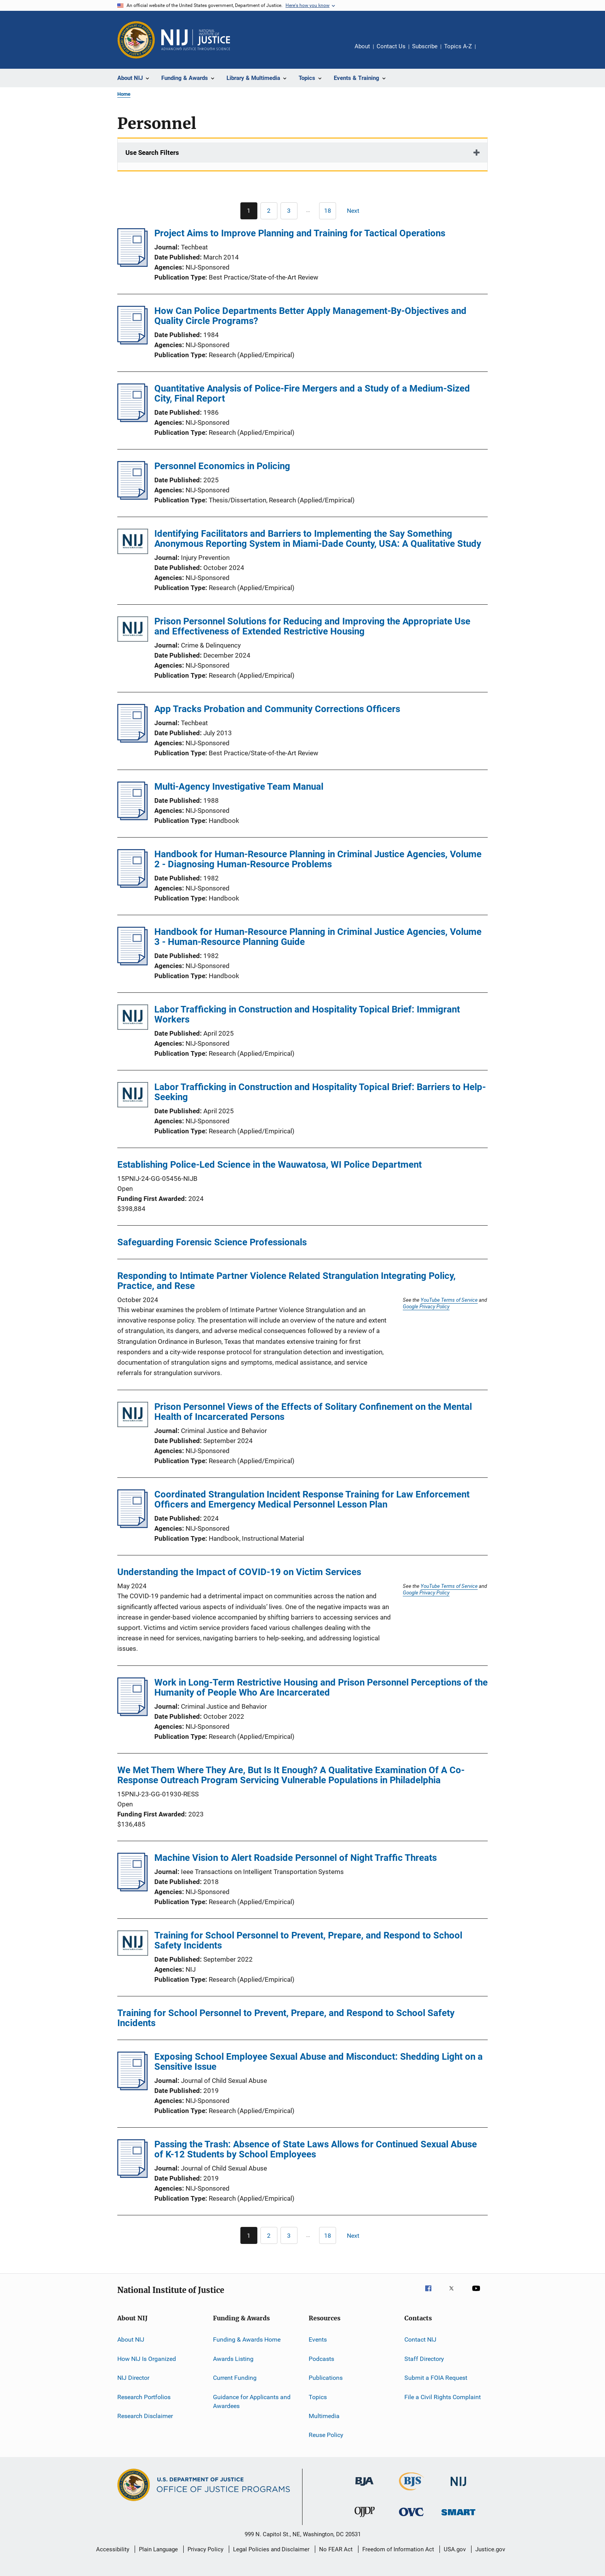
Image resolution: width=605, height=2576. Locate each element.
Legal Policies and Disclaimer (271, 2549)
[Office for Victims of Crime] (411, 2517)
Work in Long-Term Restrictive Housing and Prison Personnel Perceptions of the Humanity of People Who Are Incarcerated (321, 1687)
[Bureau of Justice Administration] (364, 2487)
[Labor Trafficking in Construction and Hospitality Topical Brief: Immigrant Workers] (132, 1018)
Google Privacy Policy (426, 1306)
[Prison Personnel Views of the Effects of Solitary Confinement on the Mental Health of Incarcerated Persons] (132, 1416)
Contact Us (391, 46)
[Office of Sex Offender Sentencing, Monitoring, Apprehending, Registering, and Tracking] (458, 2517)
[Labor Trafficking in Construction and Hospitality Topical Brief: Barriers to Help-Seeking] (132, 1096)
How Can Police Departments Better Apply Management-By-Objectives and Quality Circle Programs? (310, 315)
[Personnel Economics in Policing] (132, 497)
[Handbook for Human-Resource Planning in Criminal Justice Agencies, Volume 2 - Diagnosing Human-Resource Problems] (132, 885)
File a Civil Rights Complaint (442, 2396)
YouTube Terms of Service (449, 1299)
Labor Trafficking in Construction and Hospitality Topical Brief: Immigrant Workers (307, 1014)
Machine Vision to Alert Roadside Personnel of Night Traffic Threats (295, 1857)
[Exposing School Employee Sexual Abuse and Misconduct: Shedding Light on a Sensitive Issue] (132, 2088)
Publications (326, 2377)
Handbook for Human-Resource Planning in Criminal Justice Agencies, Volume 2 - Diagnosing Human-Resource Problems (318, 859)
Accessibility (112, 2549)
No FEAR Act (336, 2549)
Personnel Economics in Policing (222, 466)
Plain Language (158, 2549)
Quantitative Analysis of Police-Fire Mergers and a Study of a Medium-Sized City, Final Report (312, 393)
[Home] (195, 39)
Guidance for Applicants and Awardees (252, 2401)
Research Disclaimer (145, 2416)
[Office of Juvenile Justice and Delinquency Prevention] (365, 2518)
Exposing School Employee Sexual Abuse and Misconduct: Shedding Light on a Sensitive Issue (318, 2061)
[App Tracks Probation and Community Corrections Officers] (132, 740)
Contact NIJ (420, 2339)
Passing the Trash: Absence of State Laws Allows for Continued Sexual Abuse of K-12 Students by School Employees (315, 2149)
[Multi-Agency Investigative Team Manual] (132, 818)
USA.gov (455, 2549)
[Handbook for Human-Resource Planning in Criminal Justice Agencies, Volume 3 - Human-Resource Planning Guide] (132, 963)
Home (123, 94)
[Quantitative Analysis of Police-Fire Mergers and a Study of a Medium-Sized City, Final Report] (132, 420)
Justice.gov (490, 2549)
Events (318, 2339)
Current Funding (235, 2377)
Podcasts (321, 2358)
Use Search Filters (152, 152)
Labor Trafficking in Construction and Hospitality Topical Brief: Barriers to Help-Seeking (320, 1092)
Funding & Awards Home (247, 2339)
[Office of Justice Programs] (136, 40)
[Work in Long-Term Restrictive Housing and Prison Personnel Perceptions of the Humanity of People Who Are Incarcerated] (132, 1714)
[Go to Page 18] (327, 210)
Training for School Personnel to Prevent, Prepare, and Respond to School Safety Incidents (308, 1940)
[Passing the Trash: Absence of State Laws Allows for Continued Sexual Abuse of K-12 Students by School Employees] (132, 2175)
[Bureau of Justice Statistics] (411, 2491)
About (362, 46)
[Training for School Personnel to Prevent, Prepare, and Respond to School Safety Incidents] (132, 1944)
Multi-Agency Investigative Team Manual (238, 786)
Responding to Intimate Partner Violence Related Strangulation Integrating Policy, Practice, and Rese (286, 1280)
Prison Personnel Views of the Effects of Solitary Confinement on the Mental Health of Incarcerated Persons (313, 1411)
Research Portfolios (144, 2396)
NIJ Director (133, 2377)
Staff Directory (424, 2358)
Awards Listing (233, 2358)
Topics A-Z (458, 46)
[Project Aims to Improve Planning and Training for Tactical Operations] (132, 264)
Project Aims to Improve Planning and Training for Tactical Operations (299, 233)
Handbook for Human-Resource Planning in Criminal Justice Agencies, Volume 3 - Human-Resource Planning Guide (318, 936)
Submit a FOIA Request (435, 2377)
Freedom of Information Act (398, 2549)
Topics (318, 2396)
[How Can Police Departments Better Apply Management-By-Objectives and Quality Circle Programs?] (132, 342)
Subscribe (425, 46)
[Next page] (356, 210)
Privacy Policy (205, 2549)
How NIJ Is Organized (146, 2358)
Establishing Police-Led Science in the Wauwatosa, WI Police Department (269, 1164)
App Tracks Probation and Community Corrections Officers (277, 709)
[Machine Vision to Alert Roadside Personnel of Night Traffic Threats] (132, 1889)
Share (488, 52)
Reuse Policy (326, 2435)
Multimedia (324, 2416)
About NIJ (130, 2339)
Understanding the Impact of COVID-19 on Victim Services (239, 1572)
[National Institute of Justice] (458, 2487)
